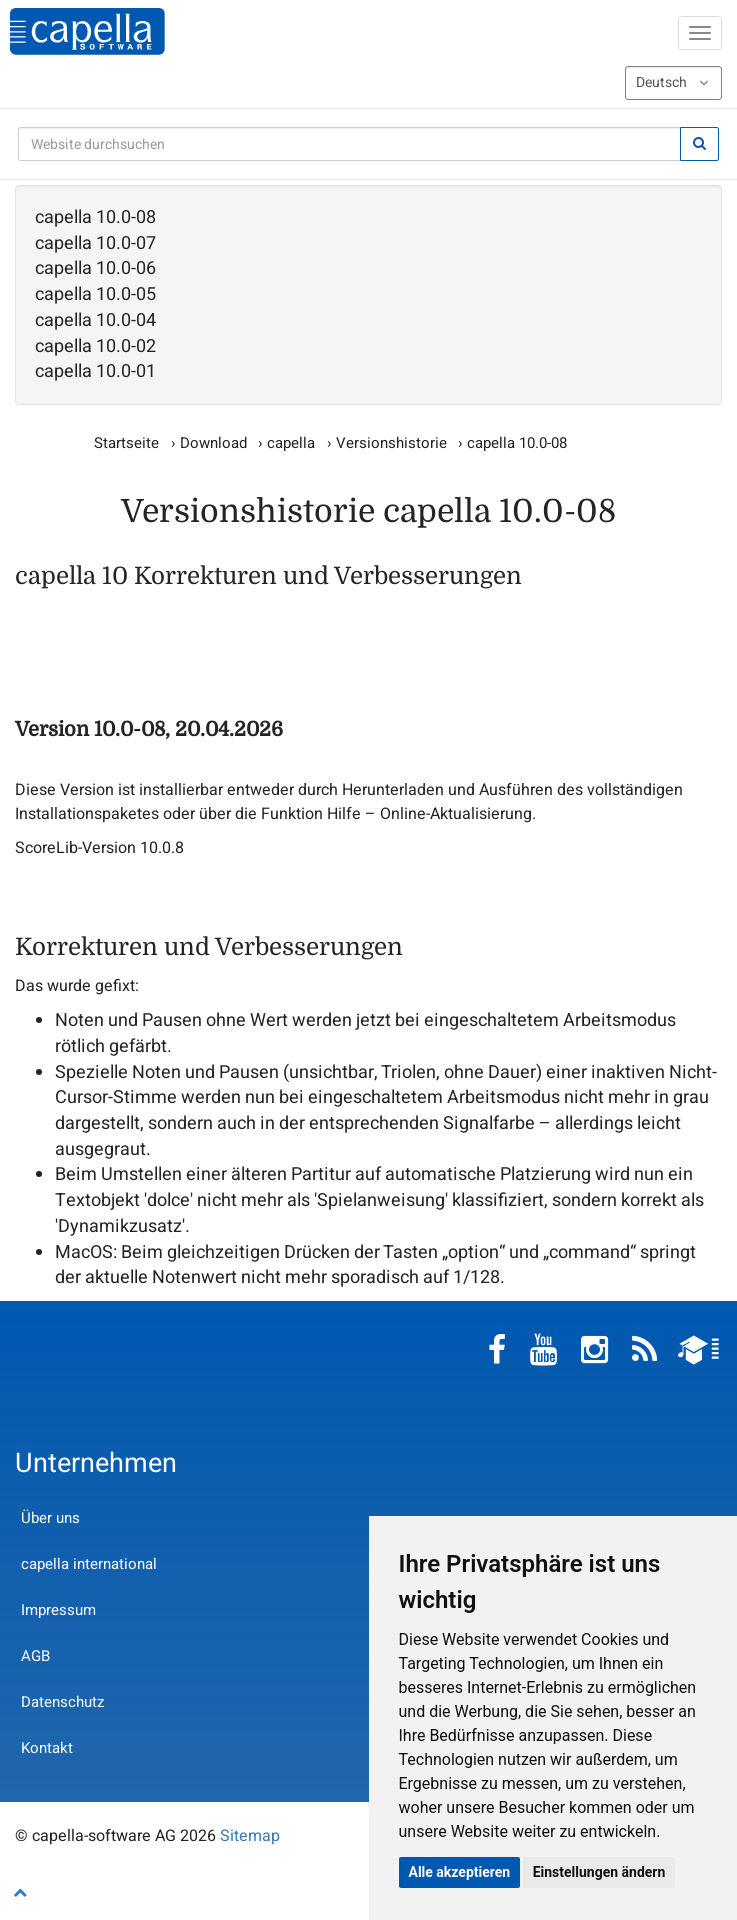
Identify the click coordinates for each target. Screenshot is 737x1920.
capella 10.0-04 (95, 321)
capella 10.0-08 (95, 218)
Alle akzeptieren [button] (460, 1872)
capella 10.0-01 (95, 372)
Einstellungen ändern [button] (599, 1872)
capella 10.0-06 (95, 269)
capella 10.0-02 (95, 347)
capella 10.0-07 (95, 244)
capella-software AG (87, 31)
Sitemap (250, 1836)
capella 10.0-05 (95, 295)
